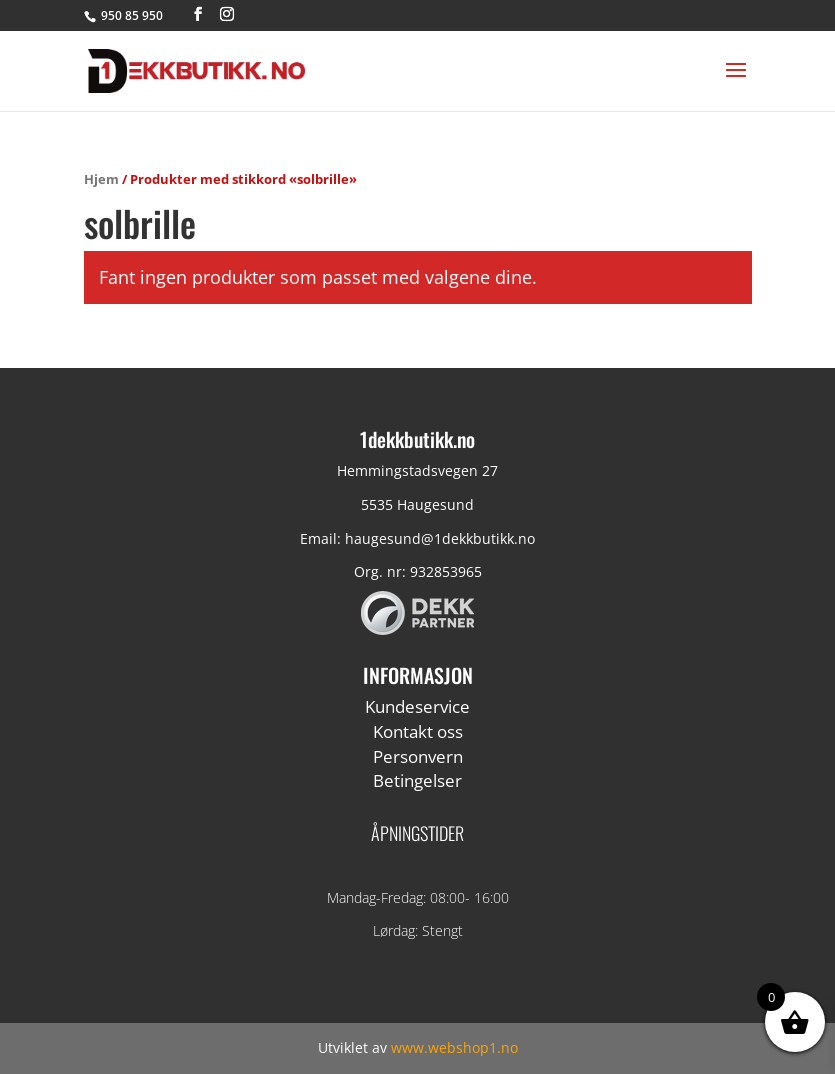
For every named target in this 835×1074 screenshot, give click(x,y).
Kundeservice (417, 706)
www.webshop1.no (454, 1047)
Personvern (418, 756)
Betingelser (417, 780)
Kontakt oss (418, 731)
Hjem (101, 179)
